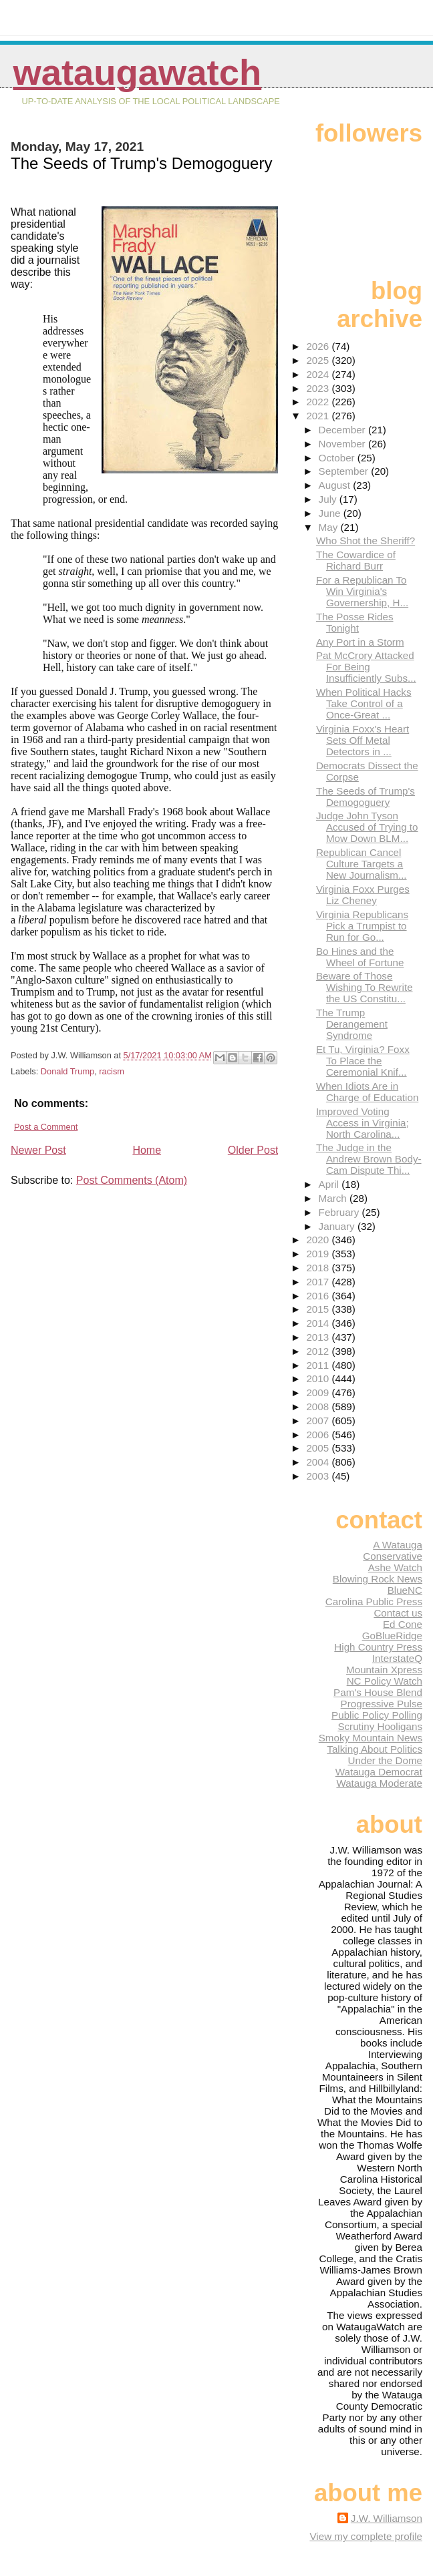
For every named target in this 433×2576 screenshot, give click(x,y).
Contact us (398, 1613)
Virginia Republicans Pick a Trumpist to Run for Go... (362, 926)
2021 (318, 415)
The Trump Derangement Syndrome (352, 1024)
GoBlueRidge (392, 1635)
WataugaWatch (137, 72)
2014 (318, 1323)
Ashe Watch (395, 1567)
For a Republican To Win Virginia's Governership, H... (362, 591)
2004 (318, 1462)
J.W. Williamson (386, 2518)
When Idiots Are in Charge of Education (367, 1091)
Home (146, 1150)
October (338, 457)
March (334, 1198)
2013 (318, 1337)
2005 (318, 1448)
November (343, 443)
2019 (318, 1253)
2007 (318, 1420)
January (338, 1226)
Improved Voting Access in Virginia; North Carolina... (362, 1123)
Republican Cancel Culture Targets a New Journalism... (361, 864)
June (331, 513)
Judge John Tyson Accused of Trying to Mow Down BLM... (367, 827)
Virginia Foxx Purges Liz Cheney (363, 894)
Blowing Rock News (377, 1578)
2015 (318, 1309)
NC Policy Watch (384, 1681)
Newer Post (38, 1150)
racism (111, 1071)
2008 (318, 1406)
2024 (318, 374)
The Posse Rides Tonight (355, 622)
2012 (318, 1351)
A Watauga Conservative (392, 1550)
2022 (318, 401)
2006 (318, 1434)
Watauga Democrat (378, 1771)
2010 (318, 1378)
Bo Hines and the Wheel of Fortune (360, 956)
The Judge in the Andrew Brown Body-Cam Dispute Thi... (369, 1159)
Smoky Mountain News (370, 1737)
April (330, 1184)
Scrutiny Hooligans (379, 1726)
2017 (318, 1281)
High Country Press (378, 1647)
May (330, 527)
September (345, 471)
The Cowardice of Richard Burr (356, 560)
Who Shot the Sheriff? (365, 540)
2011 (318, 1365)
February (340, 1212)
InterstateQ (397, 1658)
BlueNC (405, 1590)
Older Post (253, 1150)
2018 (318, 1267)
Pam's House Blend (377, 1692)
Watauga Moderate (379, 1783)
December (343, 429)
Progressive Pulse (381, 1703)
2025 (318, 360)
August (336, 485)
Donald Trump (67, 1071)
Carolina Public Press (373, 1601)
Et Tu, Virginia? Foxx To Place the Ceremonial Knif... (363, 1061)
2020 (318, 1239)
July (329, 499)
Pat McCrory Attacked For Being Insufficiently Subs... (366, 667)
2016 (318, 1295)
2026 (318, 346)
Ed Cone (402, 1624)
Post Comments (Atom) (131, 1180)
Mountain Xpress (384, 1669)
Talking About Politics (374, 1749)
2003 (318, 1476)
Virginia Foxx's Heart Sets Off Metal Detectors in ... (362, 740)
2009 (318, 1392)
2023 (318, 388)
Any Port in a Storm (360, 642)
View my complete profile (365, 2536)
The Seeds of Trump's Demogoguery (365, 796)
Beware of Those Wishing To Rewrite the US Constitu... (364, 987)
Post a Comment (46, 1127)
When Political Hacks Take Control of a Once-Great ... (364, 703)
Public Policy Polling (376, 1715)
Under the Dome (385, 1760)
